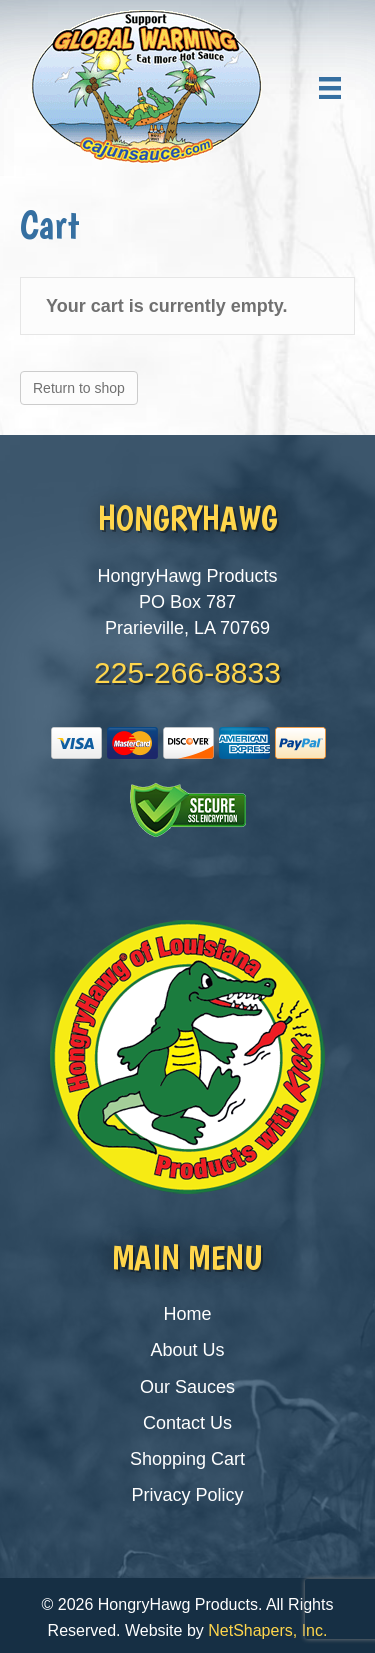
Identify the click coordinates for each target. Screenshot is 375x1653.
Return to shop (79, 388)
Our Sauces (187, 1387)
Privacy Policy (187, 1495)
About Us (187, 1350)
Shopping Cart (187, 1459)
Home (187, 1314)
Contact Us (187, 1423)
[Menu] (330, 88)
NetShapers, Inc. (267, 1630)
